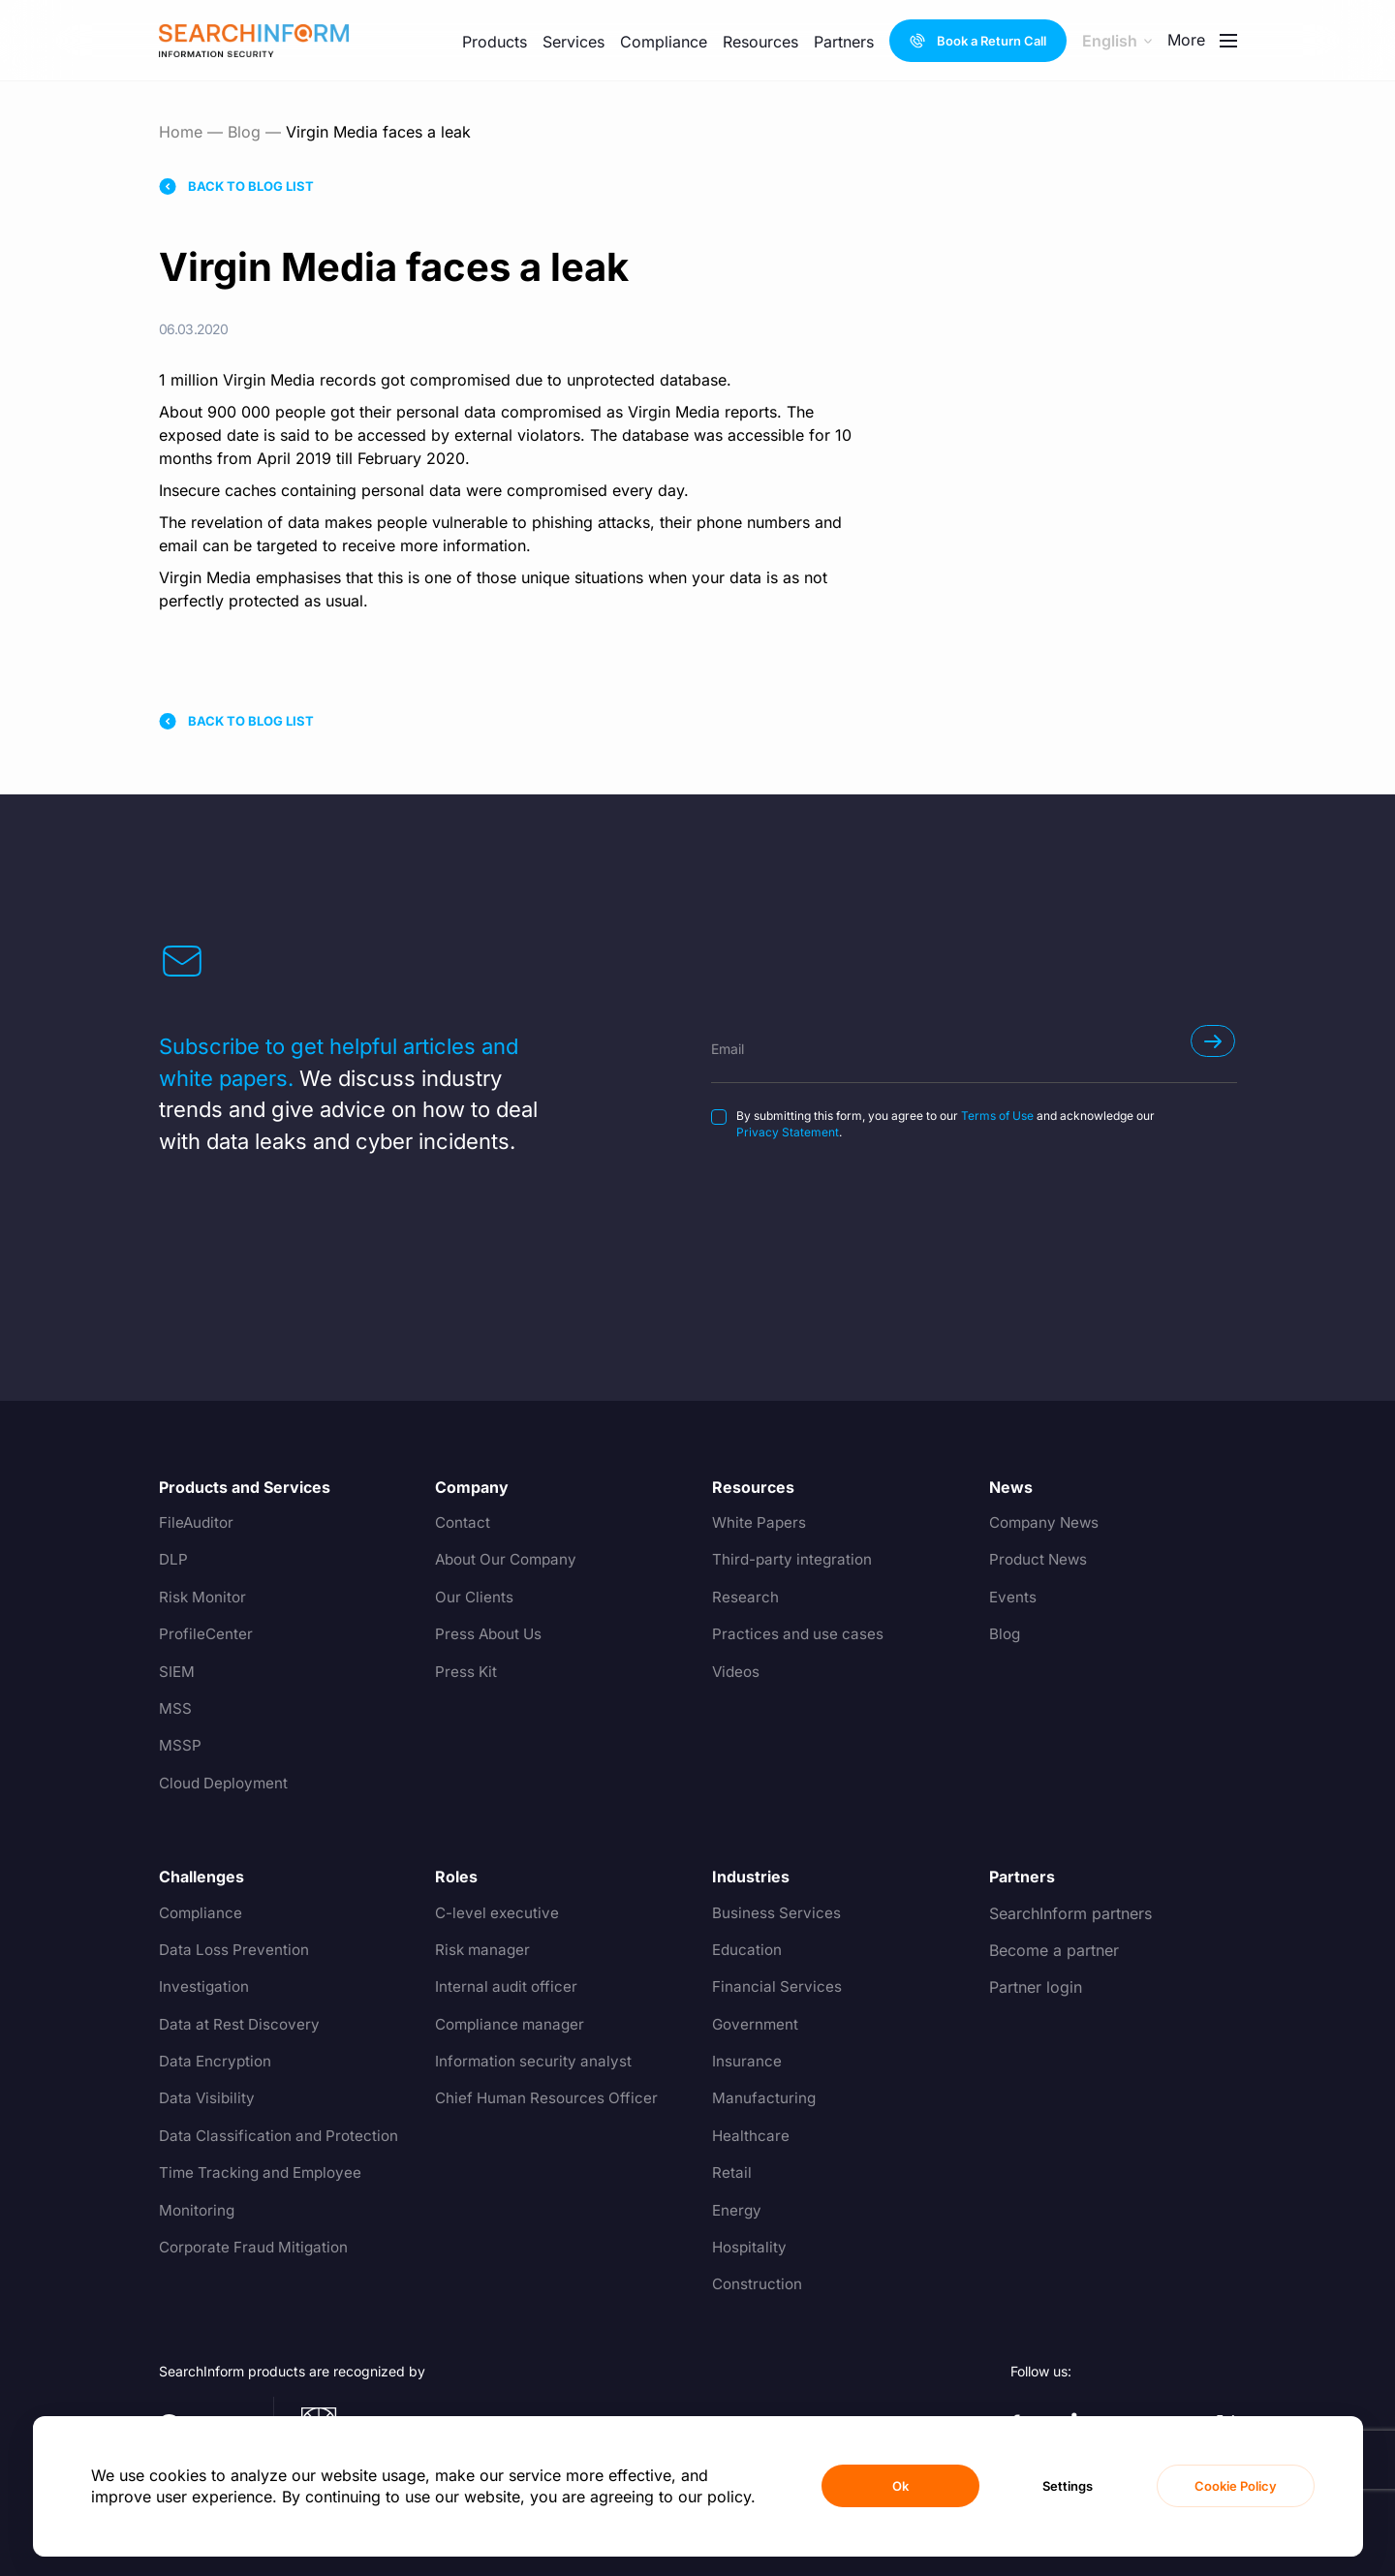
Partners (844, 41)
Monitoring (198, 2210)
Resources (760, 41)
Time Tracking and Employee (265, 2173)
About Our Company (510, 1559)
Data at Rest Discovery (242, 2024)
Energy (737, 2210)
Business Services (777, 1913)
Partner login (1035, 1987)
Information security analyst (535, 2061)
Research (745, 1597)
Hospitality (751, 2247)
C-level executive (498, 1913)
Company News (1047, 1523)
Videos (737, 1672)
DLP (174, 1559)
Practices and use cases (799, 1634)
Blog (244, 131)
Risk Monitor (204, 1597)
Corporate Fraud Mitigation (257, 2247)
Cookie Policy (1235, 2486)
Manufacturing (764, 2098)
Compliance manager (513, 2024)
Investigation (205, 1987)
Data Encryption (217, 2061)
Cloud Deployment (227, 1783)
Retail (732, 2173)
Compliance (663, 41)
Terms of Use (997, 1115)
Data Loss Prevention (236, 1950)
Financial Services (777, 1987)
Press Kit (467, 1672)
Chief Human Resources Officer (550, 2098)
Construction (758, 2284)
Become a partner (1054, 1950)
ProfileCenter (207, 1634)
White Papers (760, 1523)
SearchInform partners (1070, 1913)
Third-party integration (794, 1559)
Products (494, 41)
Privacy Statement (787, 1132)
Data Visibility (209, 2098)
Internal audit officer (508, 1987)
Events (1013, 1597)
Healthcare (751, 2136)
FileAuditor (197, 1523)
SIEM (177, 1672)
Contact (463, 1523)
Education (748, 1950)
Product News (1040, 1559)
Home (180, 131)
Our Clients (475, 1597)
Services (573, 41)
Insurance (747, 2061)
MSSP (180, 1745)
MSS (175, 1709)
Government (756, 2024)
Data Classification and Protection (283, 2136)
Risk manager (484, 1950)
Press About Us (491, 1634)
